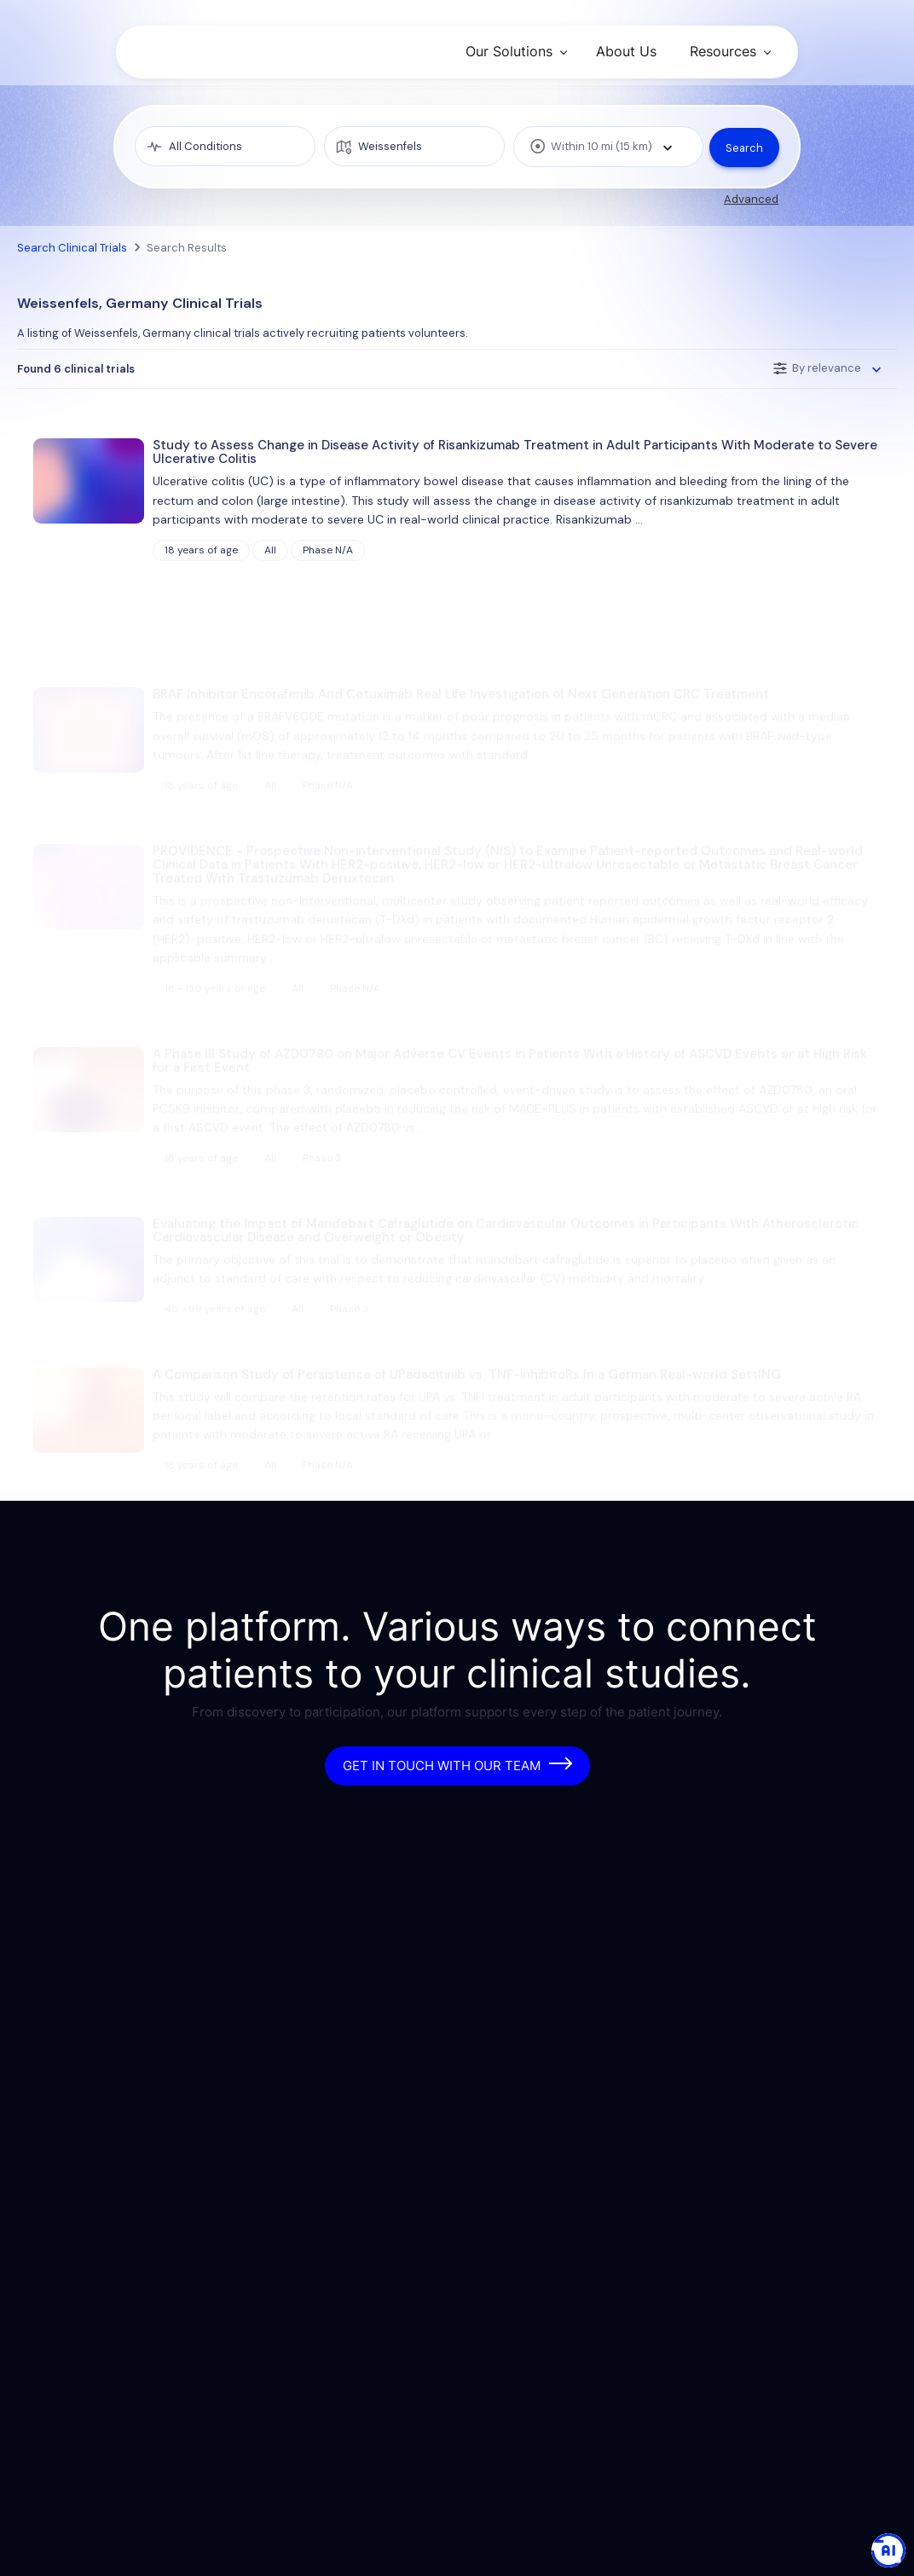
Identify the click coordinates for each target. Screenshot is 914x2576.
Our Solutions (509, 51)
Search (744, 146)
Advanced (751, 199)
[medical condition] (224, 146)
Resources (723, 51)
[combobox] (604, 147)
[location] (410, 146)
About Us (626, 51)
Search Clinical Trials (72, 247)
